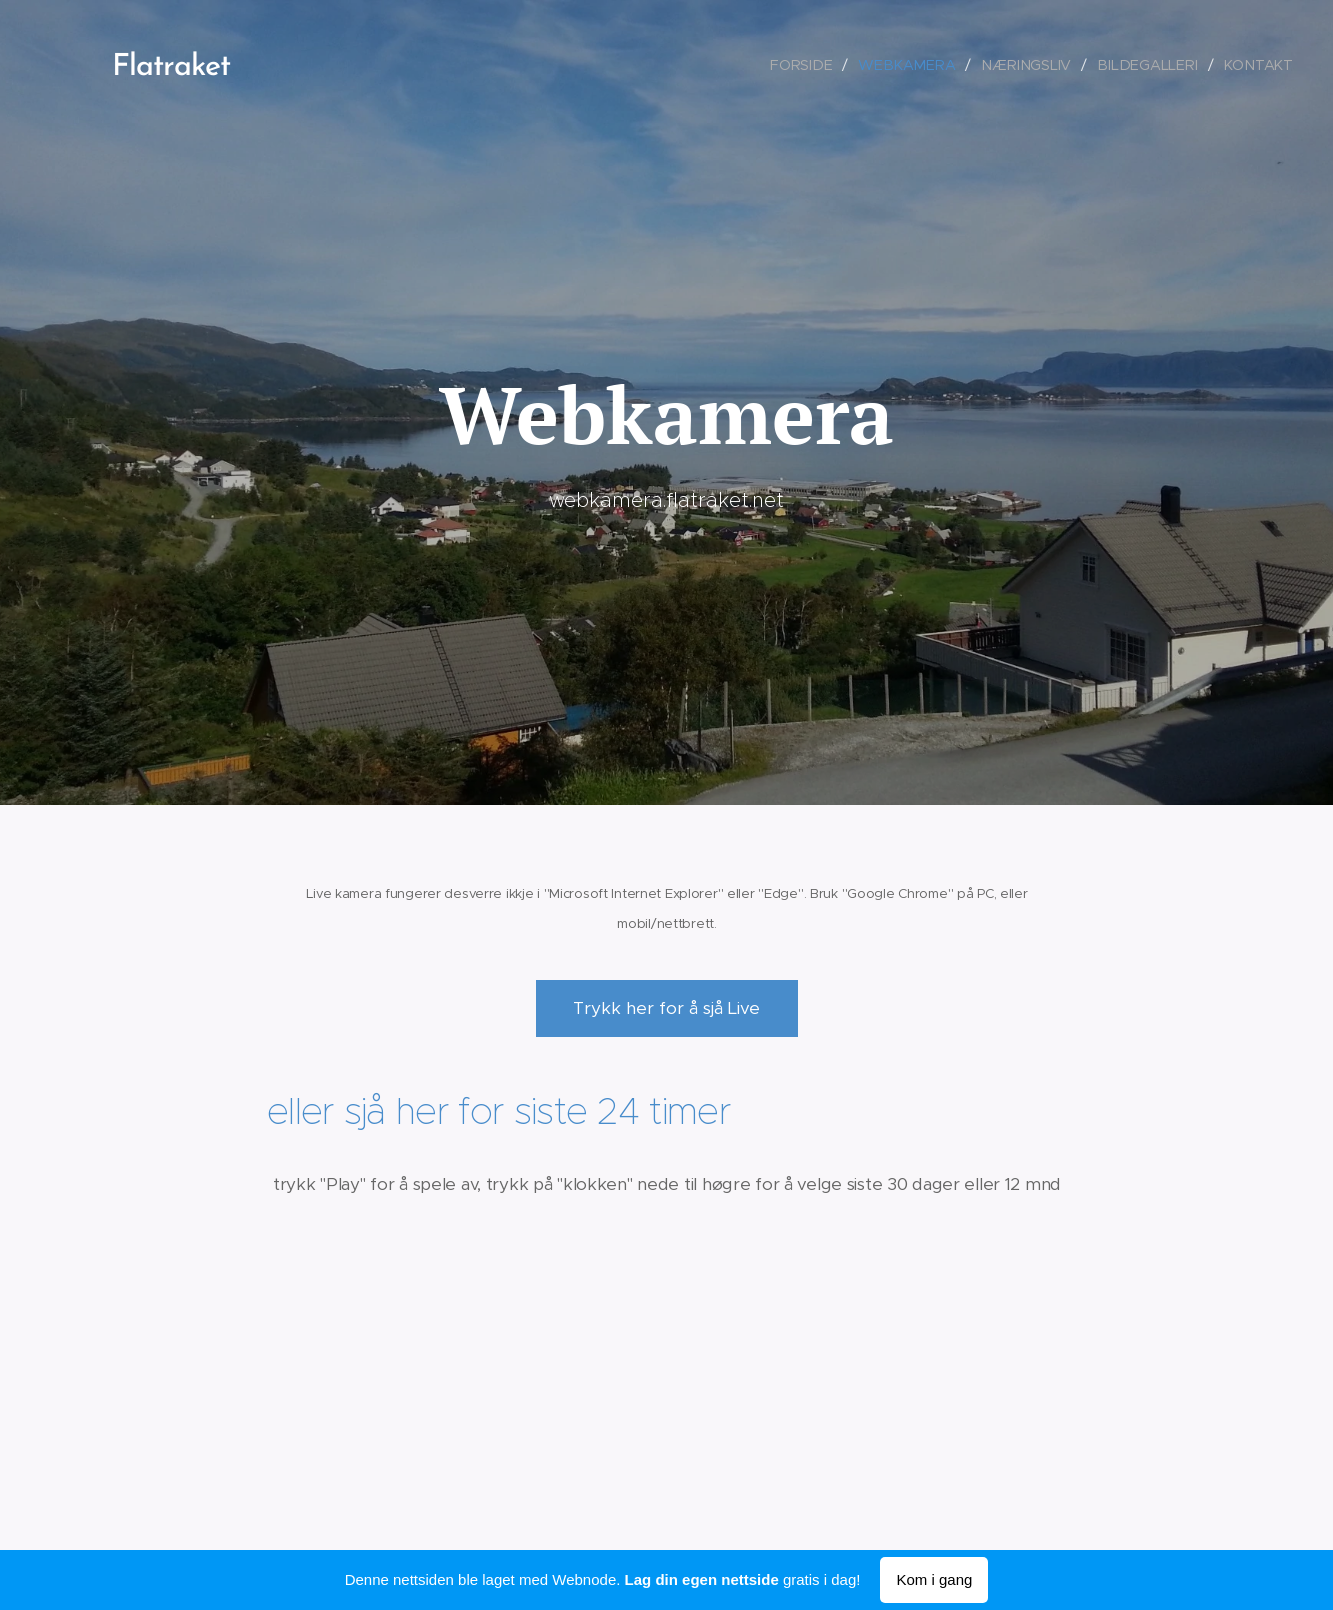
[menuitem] (814, 65)
